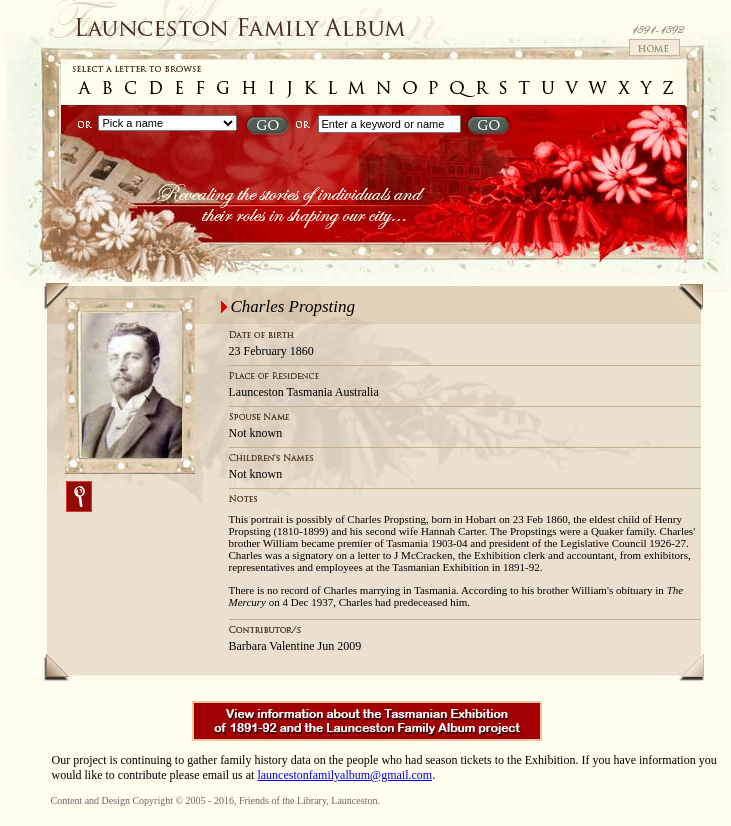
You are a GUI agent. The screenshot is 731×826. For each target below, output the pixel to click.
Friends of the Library (282, 800)
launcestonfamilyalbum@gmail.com (344, 775)
